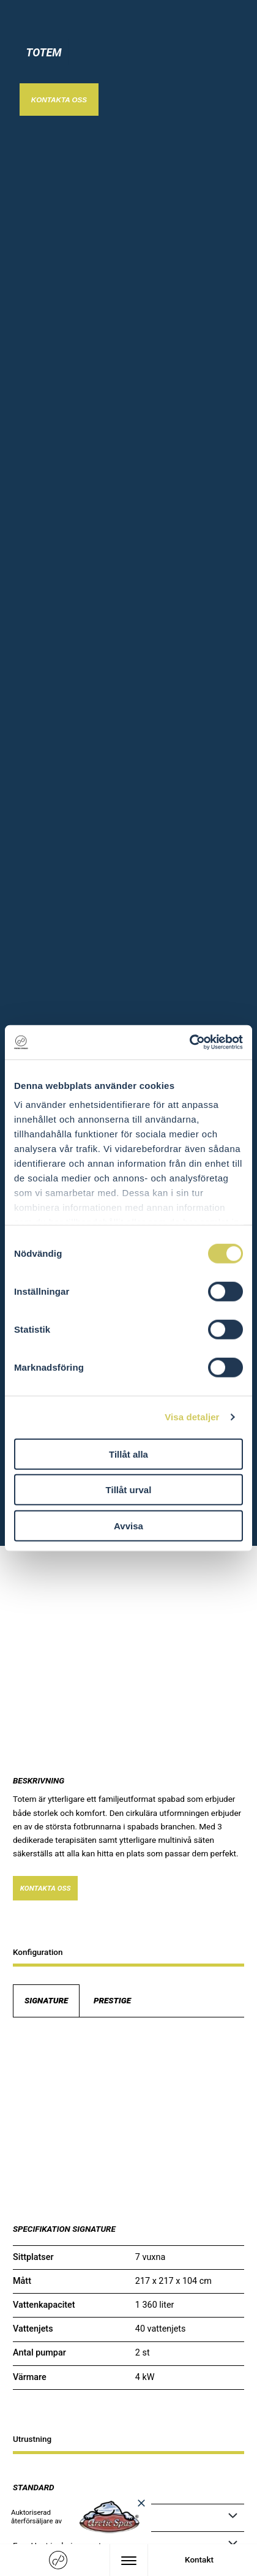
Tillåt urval (129, 1490)
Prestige (112, 2000)
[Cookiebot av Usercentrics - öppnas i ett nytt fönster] (189, 1042)
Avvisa (128, 1525)
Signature (46, 2000)
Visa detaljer (192, 1417)
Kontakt (199, 2559)
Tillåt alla (128, 1453)
